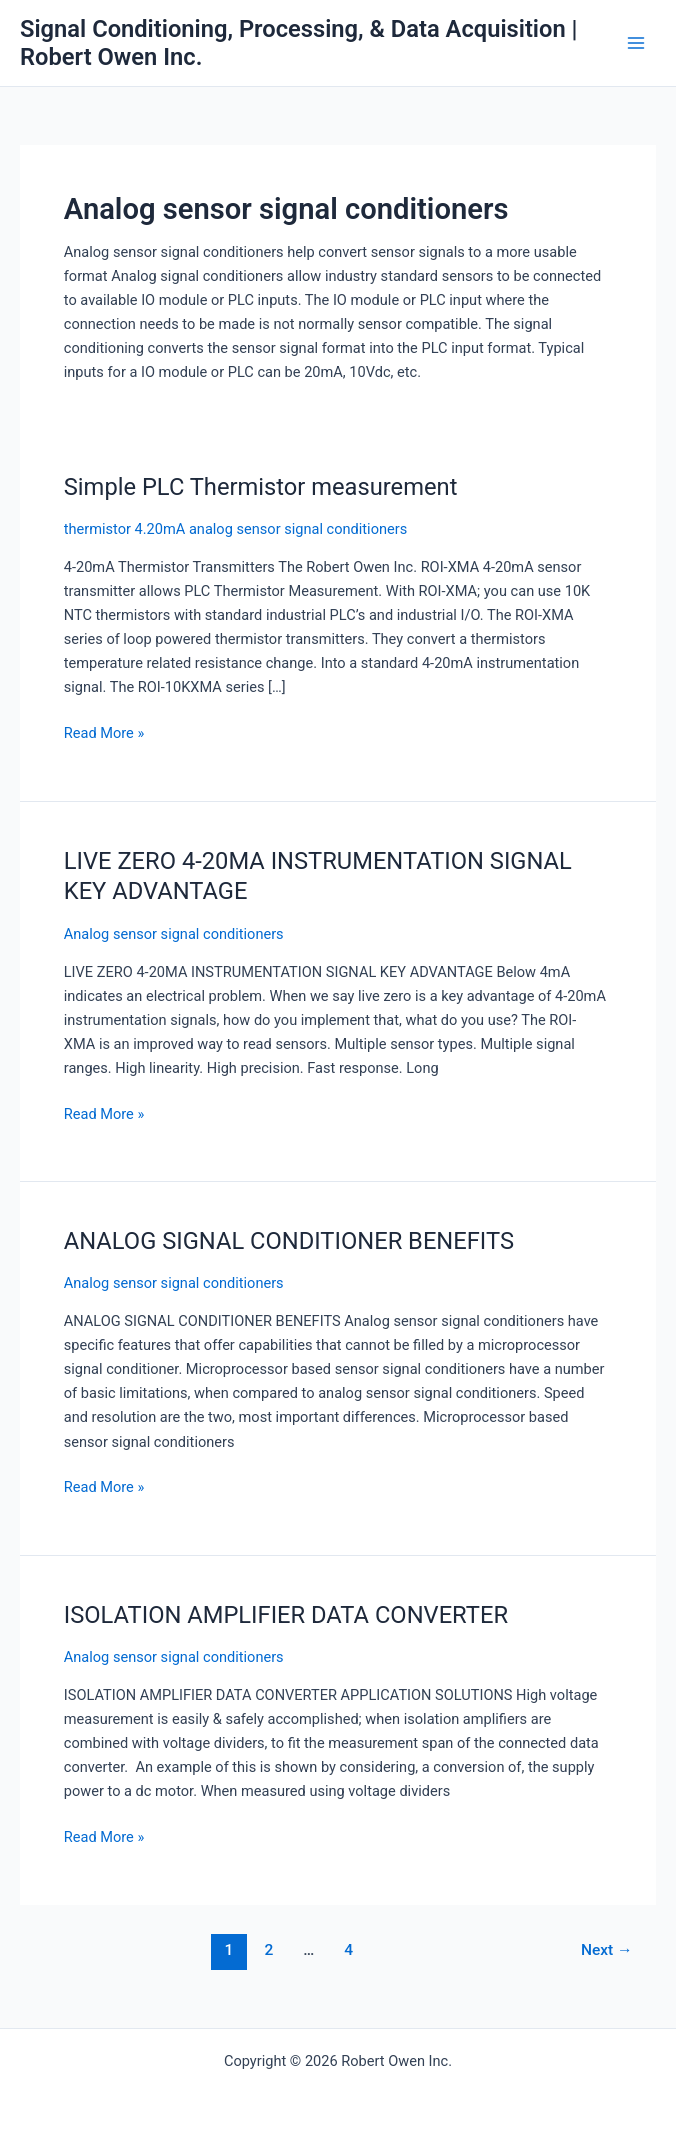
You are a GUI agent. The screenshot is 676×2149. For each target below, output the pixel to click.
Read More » (104, 733)
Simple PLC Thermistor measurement (261, 487)
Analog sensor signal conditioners (174, 934)
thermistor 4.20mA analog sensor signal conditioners (235, 529)
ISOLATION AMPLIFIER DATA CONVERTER (286, 1615)
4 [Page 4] (348, 1950)
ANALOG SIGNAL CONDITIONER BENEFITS (289, 1241)
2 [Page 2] (268, 1950)
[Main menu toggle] (636, 43)
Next (607, 1950)
